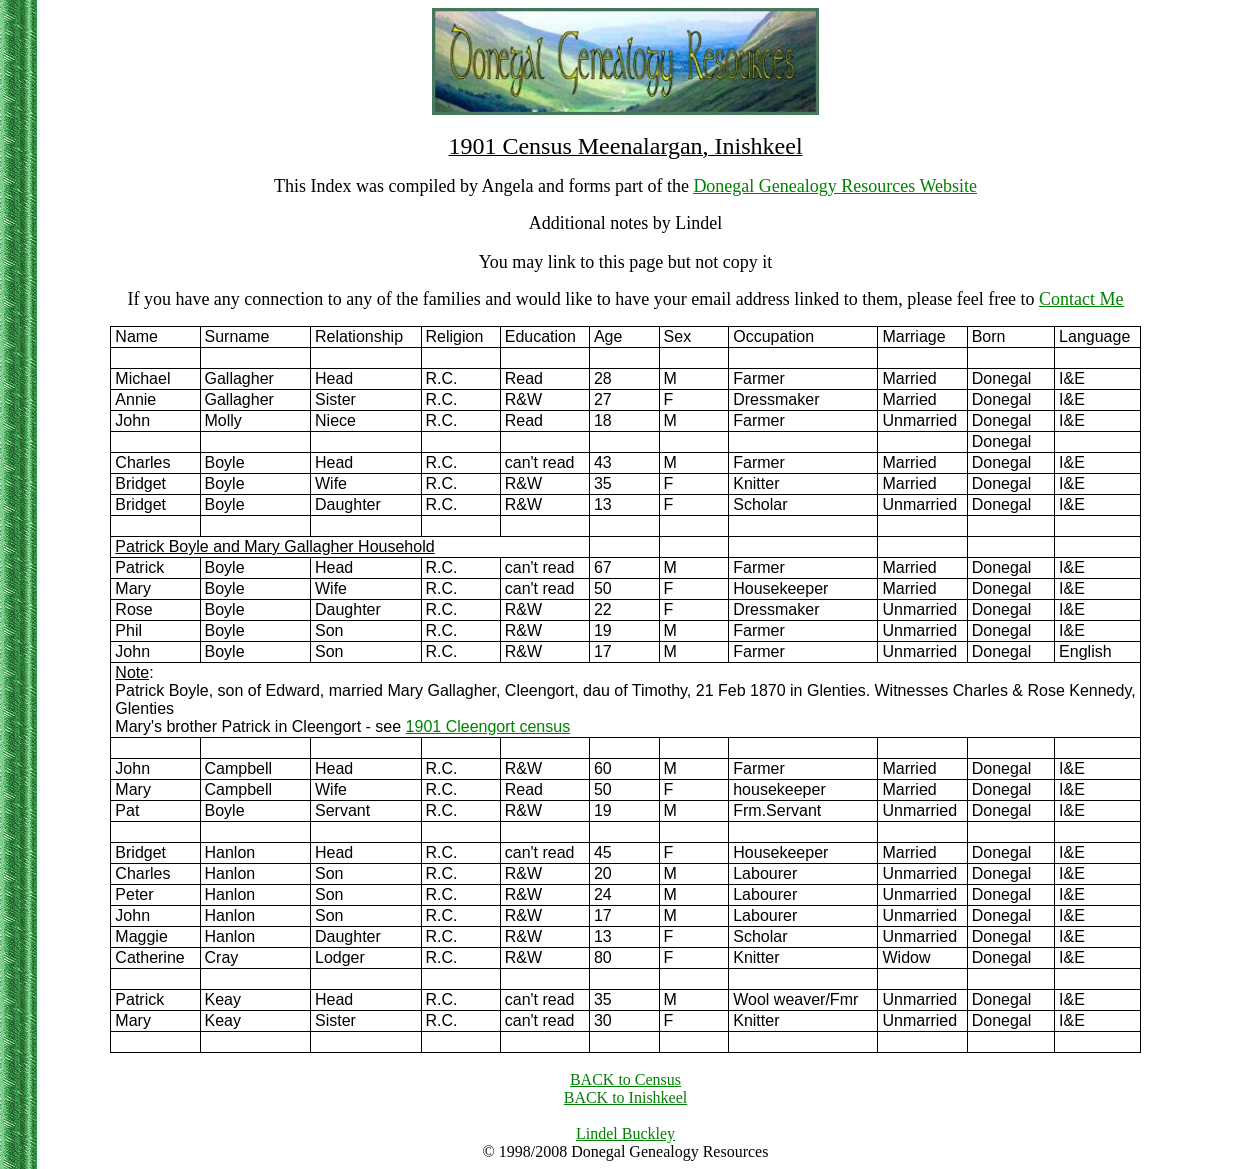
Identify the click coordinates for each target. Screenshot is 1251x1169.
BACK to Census (625, 1079)
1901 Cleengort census (488, 726)
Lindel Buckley (625, 1133)
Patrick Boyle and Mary (197, 546)
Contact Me (1081, 299)
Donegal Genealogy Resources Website (835, 186)
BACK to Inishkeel (626, 1097)
